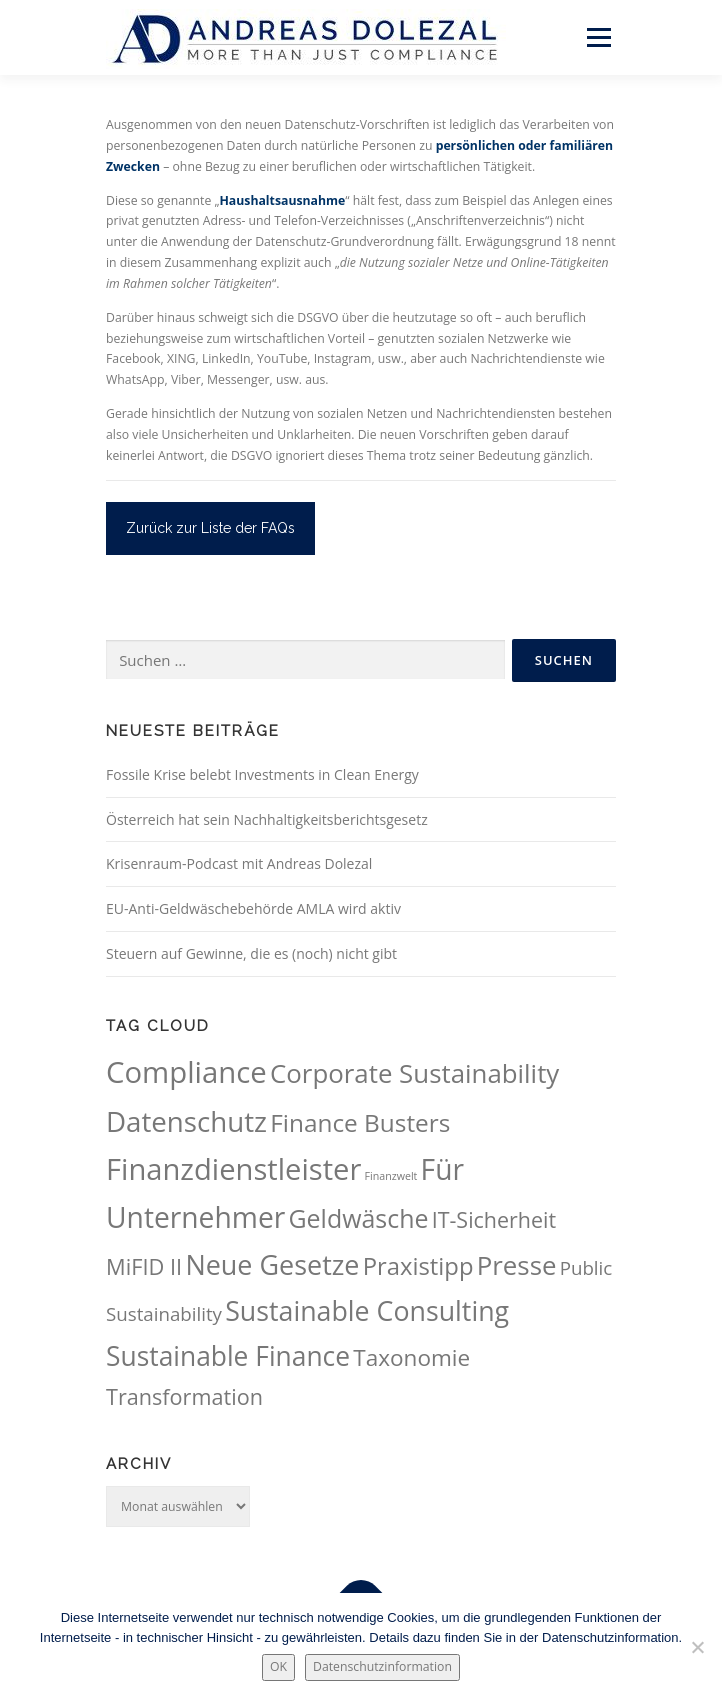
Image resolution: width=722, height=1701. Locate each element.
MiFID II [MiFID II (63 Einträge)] (144, 1266)
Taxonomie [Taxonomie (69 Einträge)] (411, 1357)
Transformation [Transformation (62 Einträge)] (184, 1396)
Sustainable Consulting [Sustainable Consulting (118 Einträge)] (367, 1310)
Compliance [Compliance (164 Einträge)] (186, 1072)
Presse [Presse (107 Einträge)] (517, 1265)
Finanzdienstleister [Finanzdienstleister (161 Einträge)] (233, 1169)
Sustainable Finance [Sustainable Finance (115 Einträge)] (228, 1356)
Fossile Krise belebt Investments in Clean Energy (262, 774)
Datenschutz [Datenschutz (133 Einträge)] (186, 1121)
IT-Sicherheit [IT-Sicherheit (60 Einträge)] (494, 1219)
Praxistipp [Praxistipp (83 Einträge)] (418, 1266)
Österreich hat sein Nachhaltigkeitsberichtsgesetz (267, 819)
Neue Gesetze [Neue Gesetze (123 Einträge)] (272, 1264)
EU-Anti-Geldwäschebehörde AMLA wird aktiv (253, 908)
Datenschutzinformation (382, 1666)
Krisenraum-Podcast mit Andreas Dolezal (239, 863)
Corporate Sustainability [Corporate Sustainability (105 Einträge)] (414, 1073)
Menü (597, 37)
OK (278, 1666)
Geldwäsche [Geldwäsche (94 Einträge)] (358, 1218)
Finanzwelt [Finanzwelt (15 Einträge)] (391, 1176)
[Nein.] (697, 1647)
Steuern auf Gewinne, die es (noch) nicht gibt (251, 953)
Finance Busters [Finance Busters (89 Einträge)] (360, 1122)
